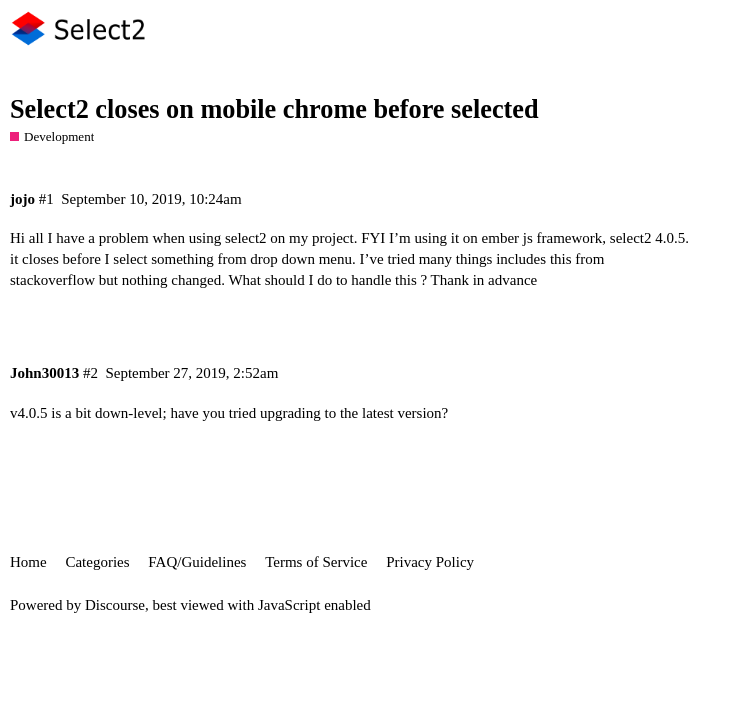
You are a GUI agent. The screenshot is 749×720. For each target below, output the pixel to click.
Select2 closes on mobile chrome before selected (274, 109)
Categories (97, 562)
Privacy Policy (430, 562)
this (561, 259)
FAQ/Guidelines (197, 562)
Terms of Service (316, 562)
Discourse (115, 605)
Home (28, 562)
